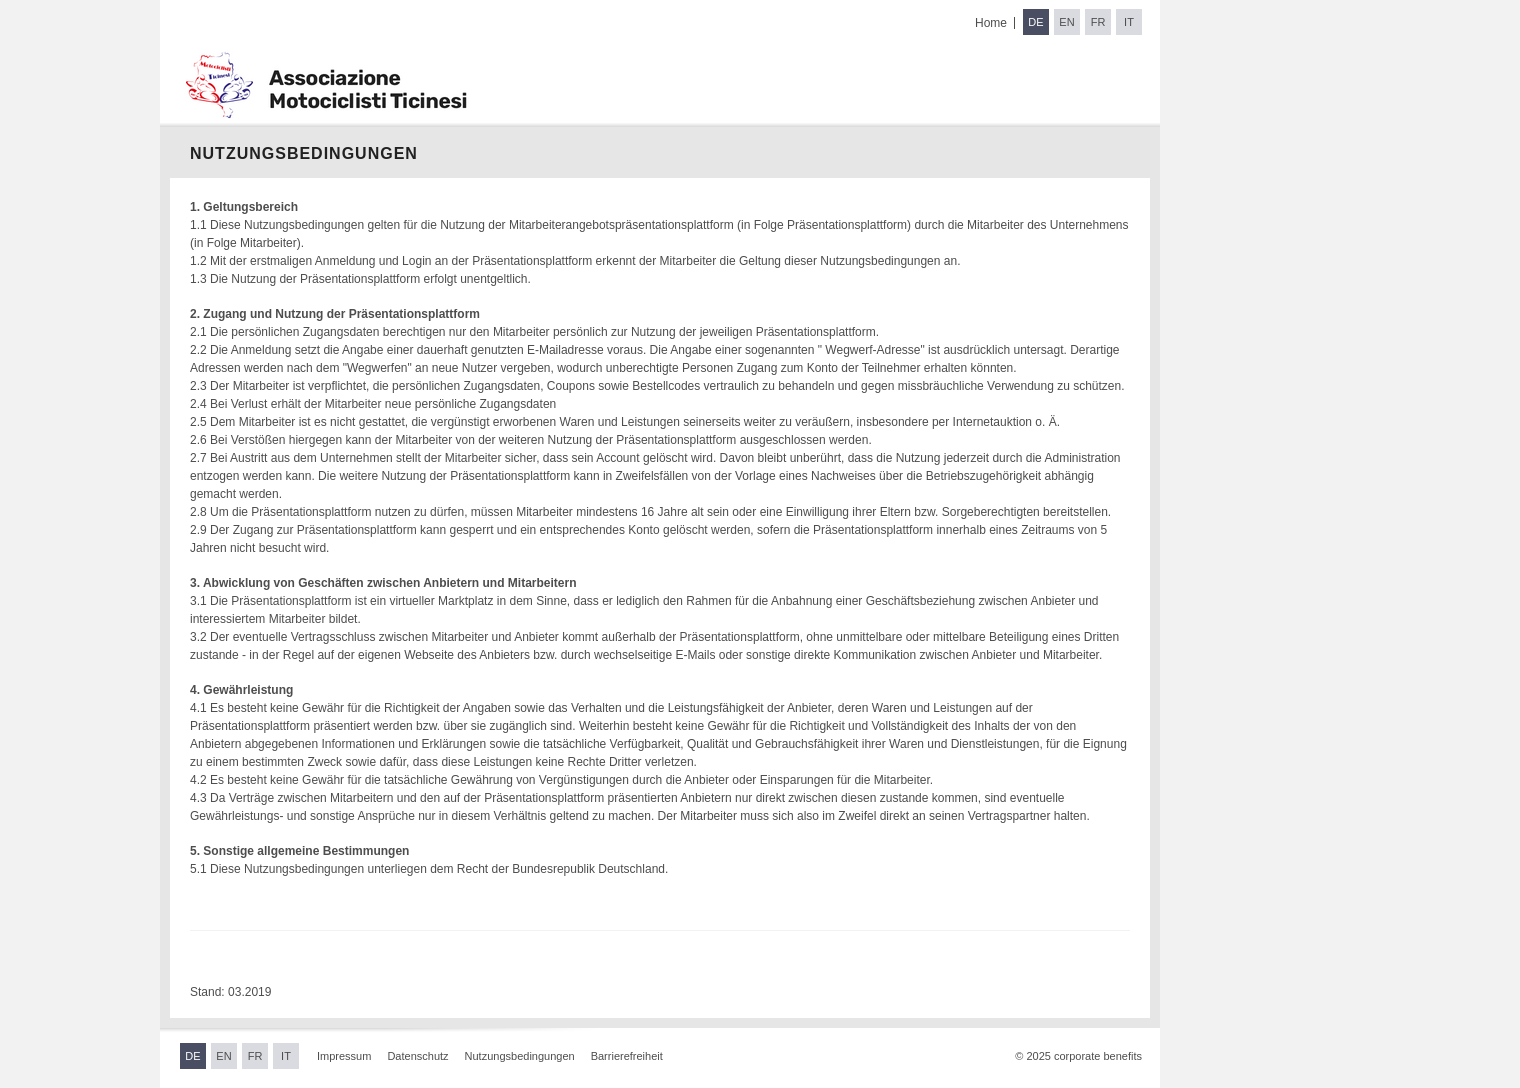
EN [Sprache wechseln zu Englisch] (1066, 22)
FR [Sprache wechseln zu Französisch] (1098, 22)
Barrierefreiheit (627, 1056)
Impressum (344, 1056)
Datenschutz (417, 1056)
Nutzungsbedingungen (520, 1056)
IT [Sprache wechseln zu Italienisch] (1129, 22)
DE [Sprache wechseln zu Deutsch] (1035, 22)
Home (991, 23)
